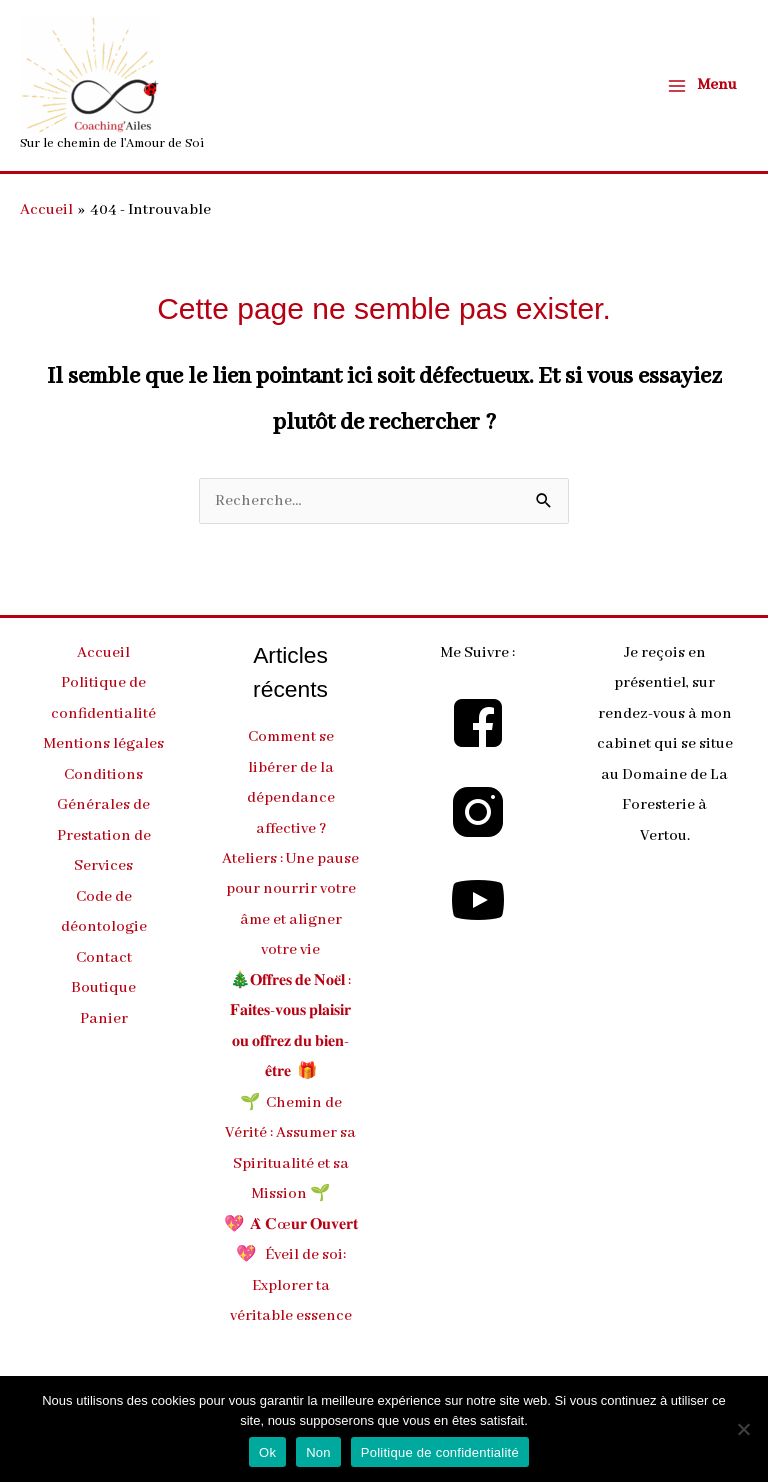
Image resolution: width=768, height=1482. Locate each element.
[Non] (743, 1429)
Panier (104, 1019)
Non (318, 1452)
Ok (267, 1452)
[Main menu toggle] (702, 85)
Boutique (103, 988)
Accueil (103, 653)
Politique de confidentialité (440, 1452)
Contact (104, 958)
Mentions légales (103, 744)
